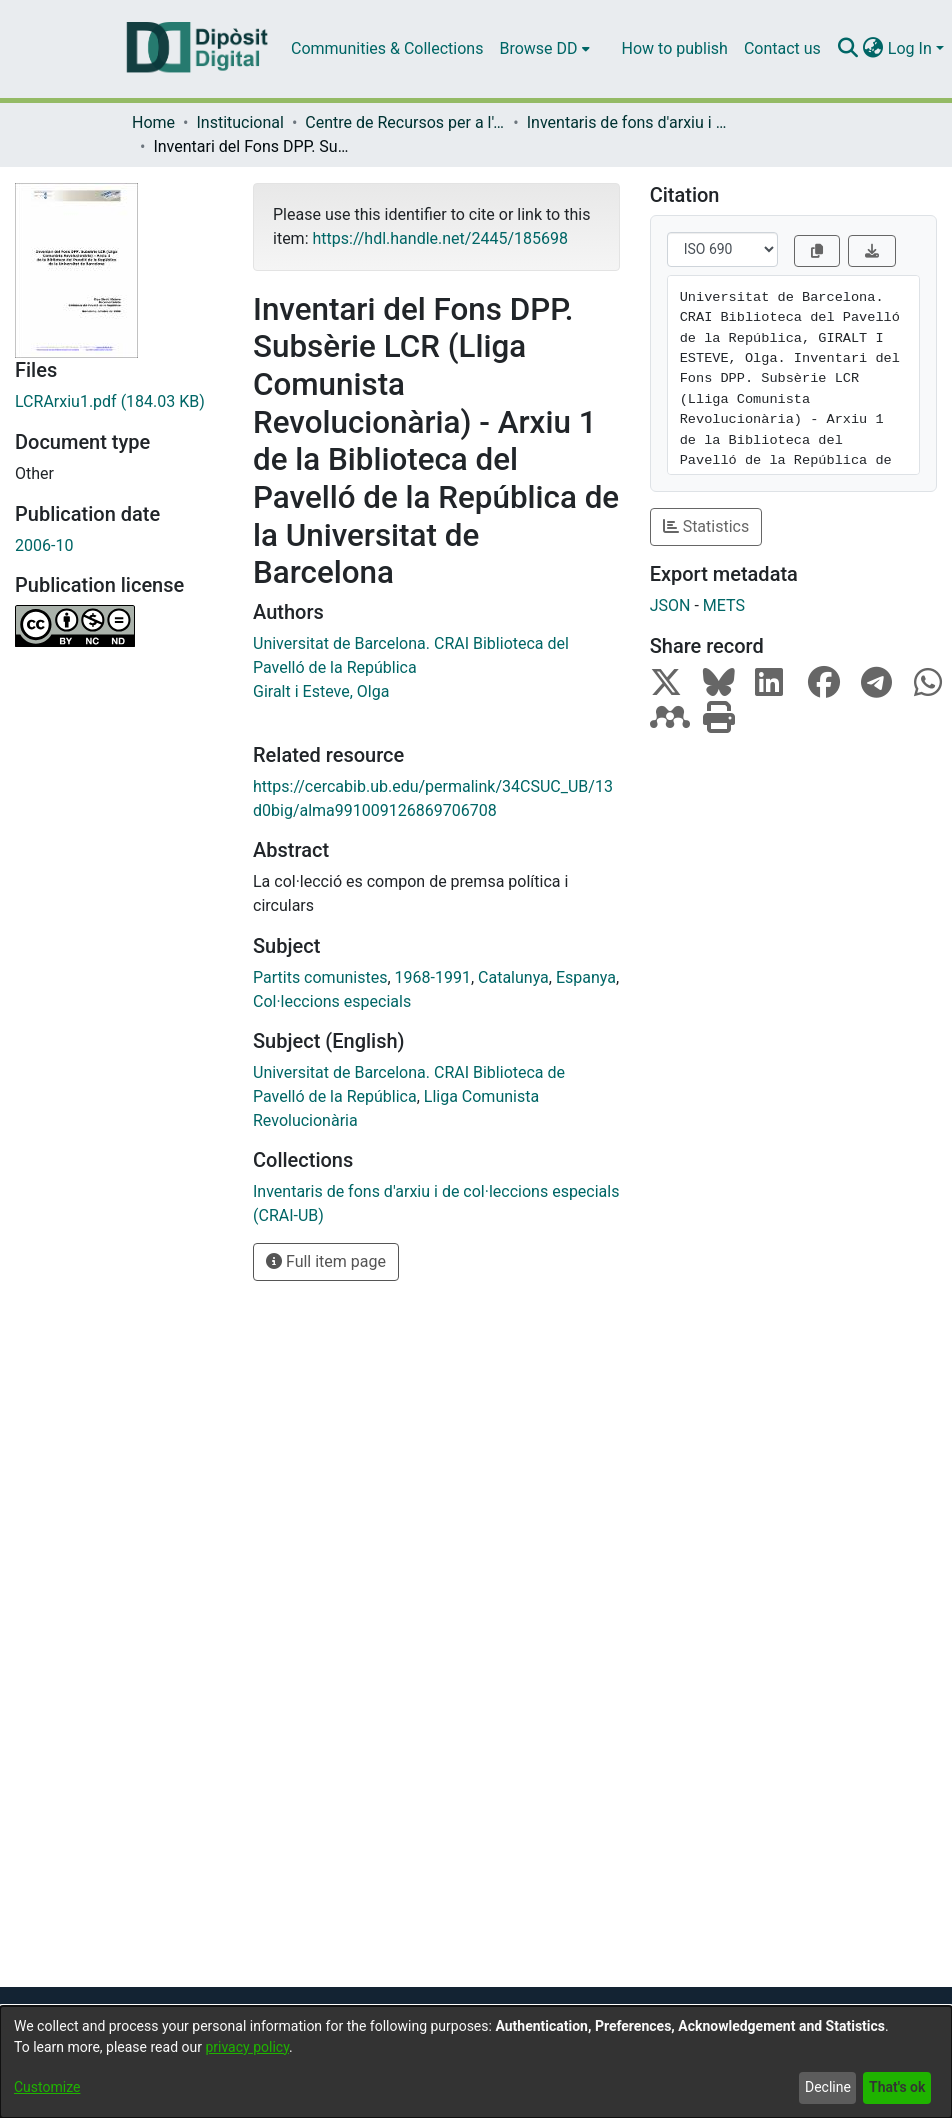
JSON (670, 605)
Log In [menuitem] (910, 48)
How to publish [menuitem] (675, 48)
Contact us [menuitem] (782, 48)
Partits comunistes (320, 977)
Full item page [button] (326, 1261)
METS (724, 605)
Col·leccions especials (332, 1001)
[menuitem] (544, 49)
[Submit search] (848, 49)
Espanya (586, 977)
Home (153, 122)
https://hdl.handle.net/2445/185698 (439, 238)
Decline (828, 2087)
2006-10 (44, 545)
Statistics (706, 526)
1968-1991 (433, 977)
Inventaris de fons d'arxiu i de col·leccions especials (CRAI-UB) (627, 122)
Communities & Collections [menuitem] (387, 48)
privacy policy (247, 2047)
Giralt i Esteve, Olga (321, 691)
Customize (47, 2087)
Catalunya (513, 977)
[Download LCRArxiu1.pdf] (119, 402)
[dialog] (476, 2062)
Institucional (239, 122)
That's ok (897, 2087)
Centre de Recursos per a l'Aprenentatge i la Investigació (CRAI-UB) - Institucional (405, 122)
